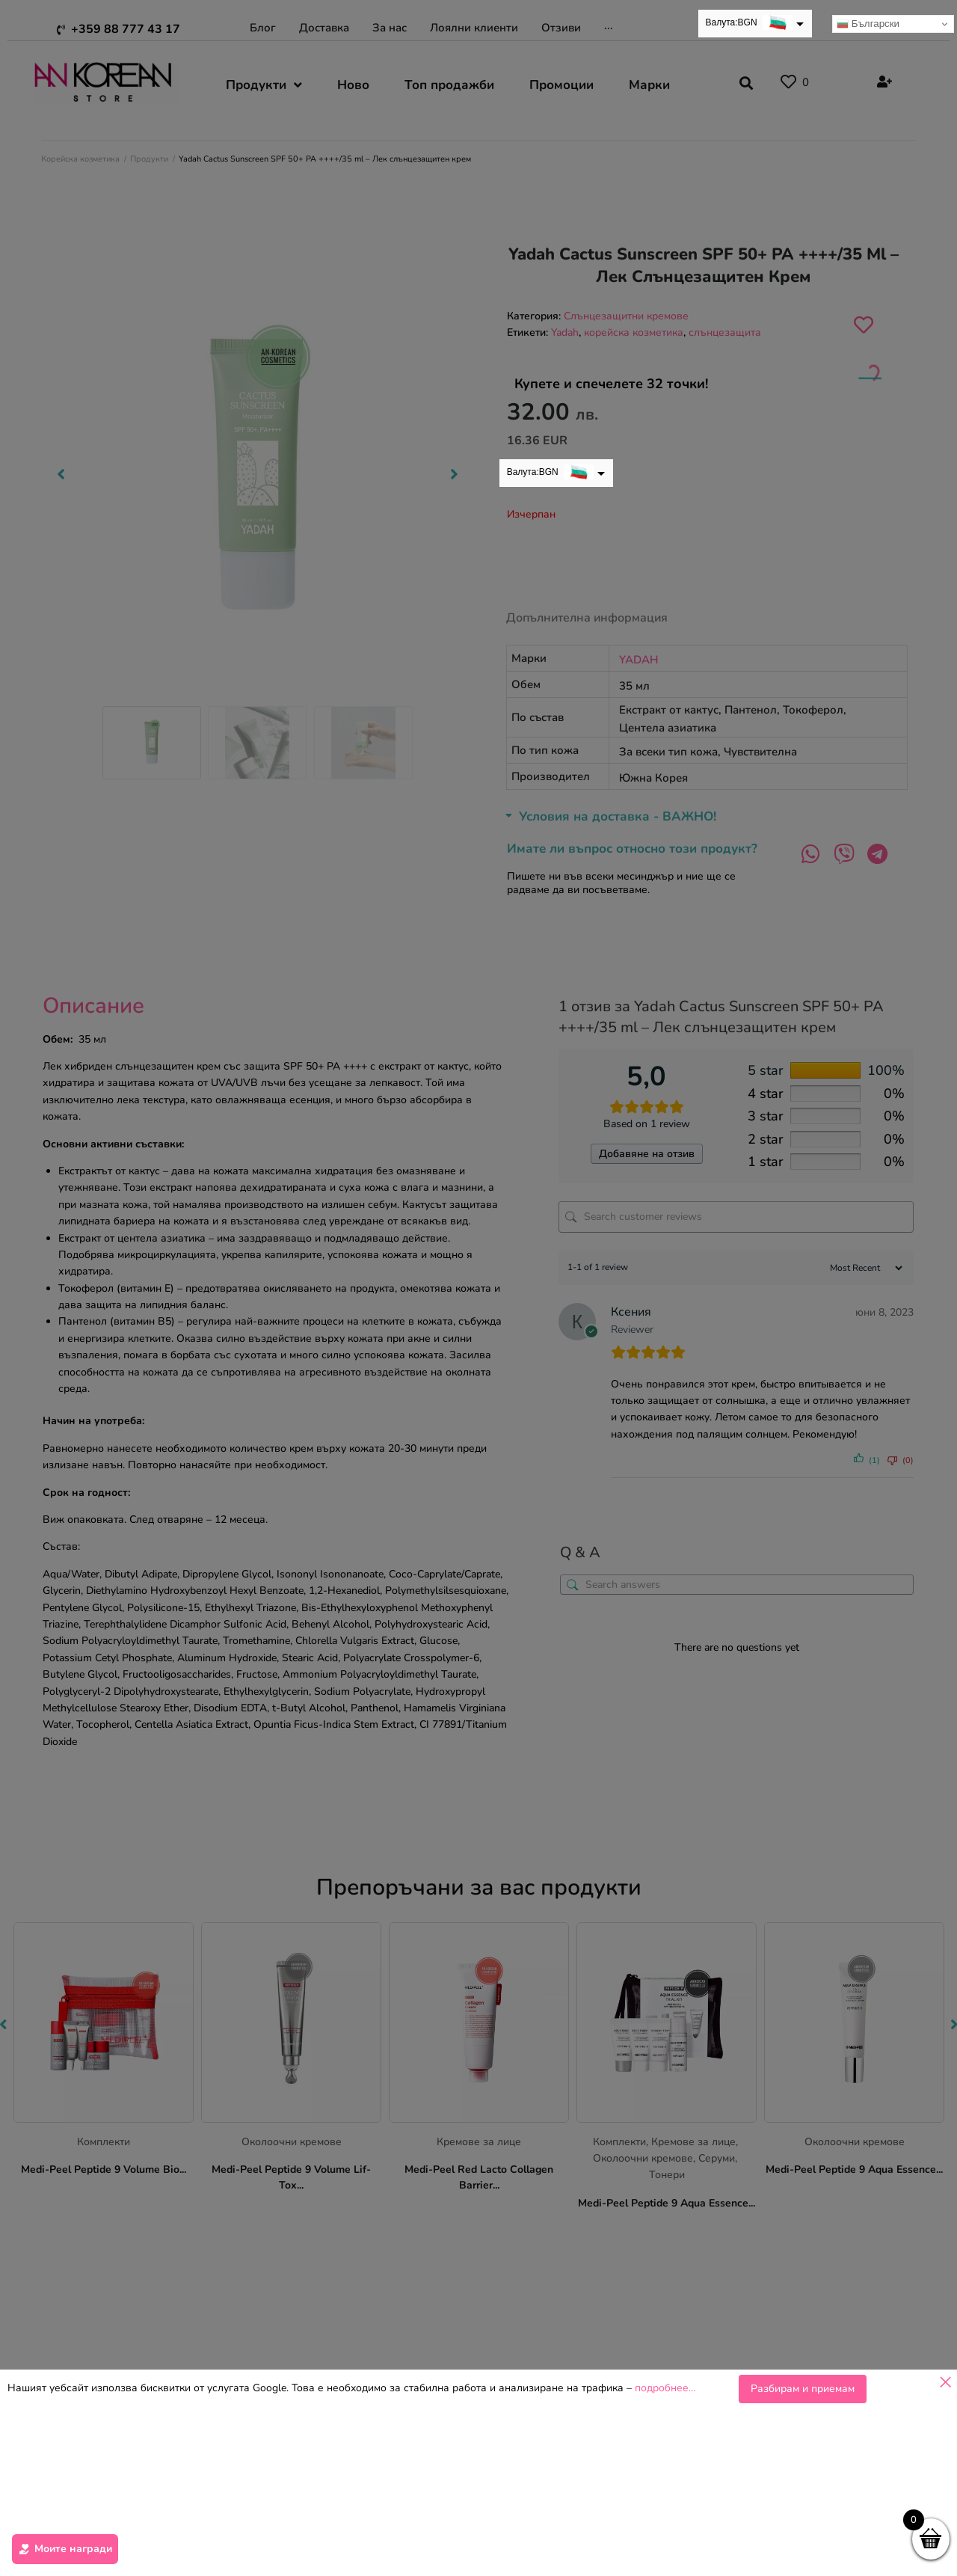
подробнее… (665, 2388)
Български (868, 24)
